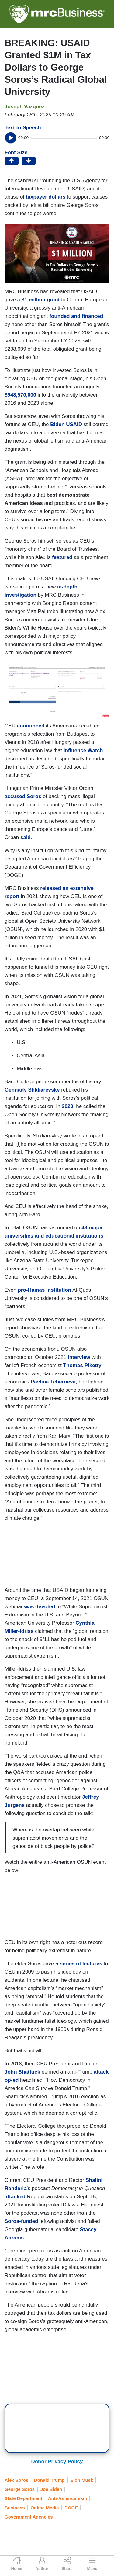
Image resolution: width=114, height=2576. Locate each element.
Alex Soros (16, 2480)
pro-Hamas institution (44, 1290)
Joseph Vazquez (24, 106)
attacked (15, 2196)
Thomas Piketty (82, 1365)
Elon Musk (81, 2480)
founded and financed (76, 316)
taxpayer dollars (45, 197)
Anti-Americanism (67, 2498)
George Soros (20, 2489)
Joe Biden (51, 2489)
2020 (67, 1106)
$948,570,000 (20, 395)
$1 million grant (41, 300)
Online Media (44, 2507)
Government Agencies (29, 2516)
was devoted (39, 1606)
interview (79, 1357)
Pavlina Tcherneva (53, 1382)
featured (62, 557)
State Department (23, 2498)
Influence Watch (83, 750)
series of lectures (81, 1964)
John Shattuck (22, 2072)
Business (15, 2507)
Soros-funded (21, 2221)
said (25, 837)
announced (31, 726)
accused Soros (24, 796)
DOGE (71, 2507)
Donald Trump (49, 2480)
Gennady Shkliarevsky (32, 1090)
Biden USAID (66, 424)
